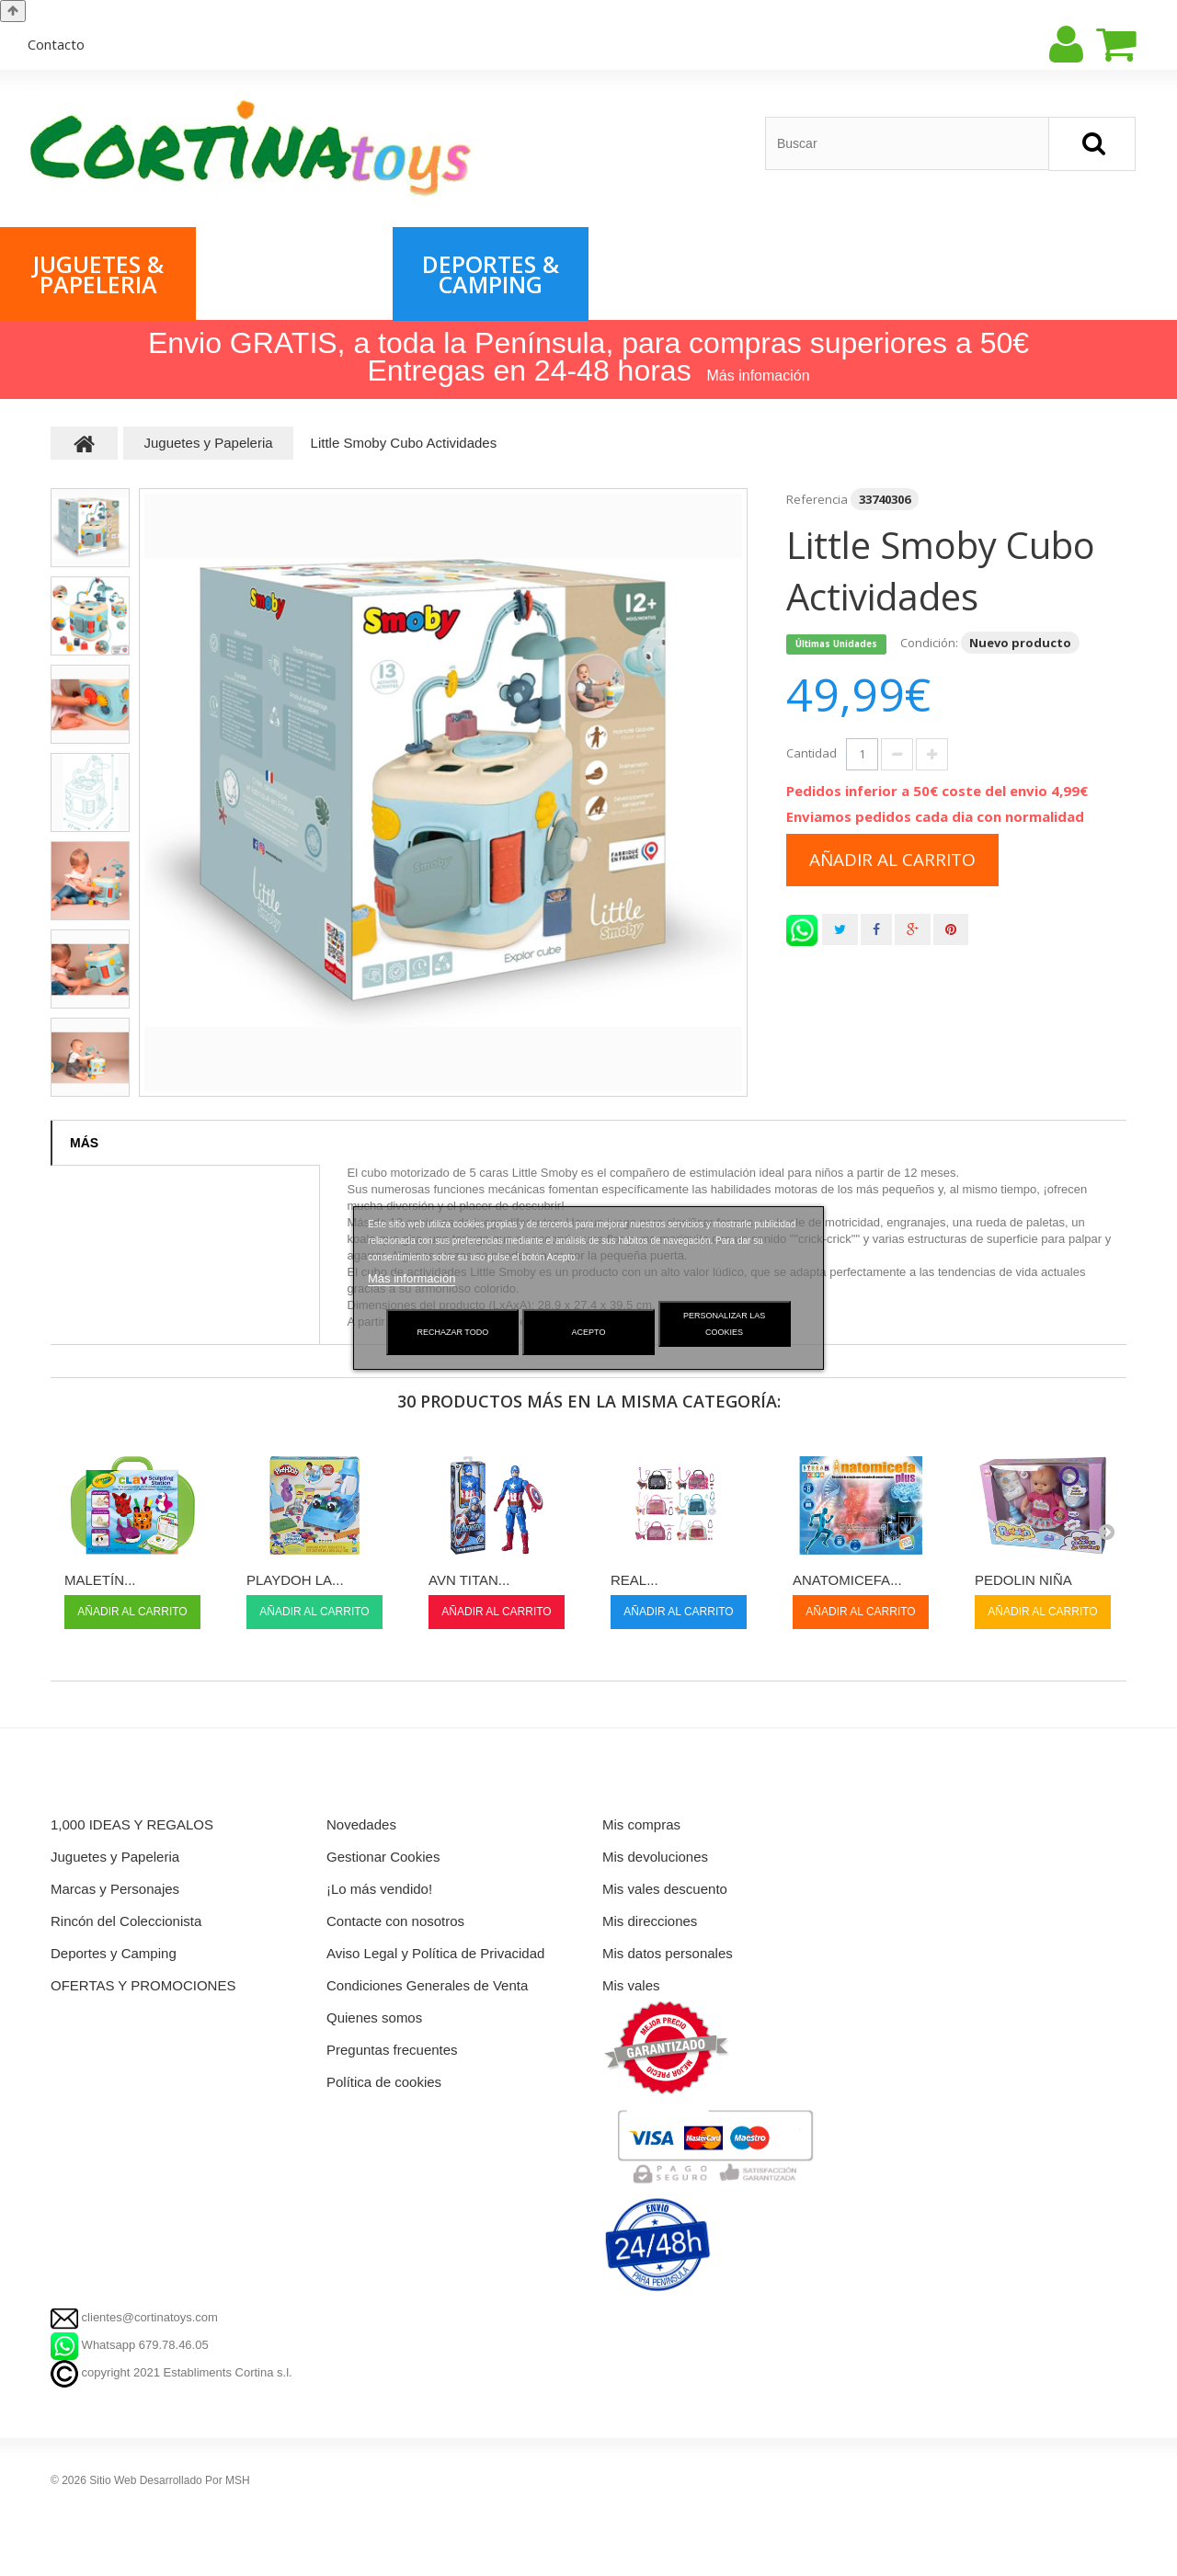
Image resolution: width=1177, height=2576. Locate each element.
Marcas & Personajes (293, 274)
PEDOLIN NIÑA (1023, 1580)
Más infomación (758, 375)
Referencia (817, 499)
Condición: (929, 642)
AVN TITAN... (469, 1580)
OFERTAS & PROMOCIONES (689, 274)
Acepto (589, 1332)
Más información (411, 1278)
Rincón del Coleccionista (1086, 274)
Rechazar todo (453, 1332)
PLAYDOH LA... (295, 1580)
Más (84, 1142)
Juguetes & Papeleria (98, 274)
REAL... (634, 1580)
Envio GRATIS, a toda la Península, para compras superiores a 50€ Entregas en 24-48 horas (588, 356)
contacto (56, 44)
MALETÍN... (100, 1580)
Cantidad (811, 753)
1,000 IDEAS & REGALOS (882, 274)
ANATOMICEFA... (847, 1580)
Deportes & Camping (490, 274)
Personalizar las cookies (724, 1324)
